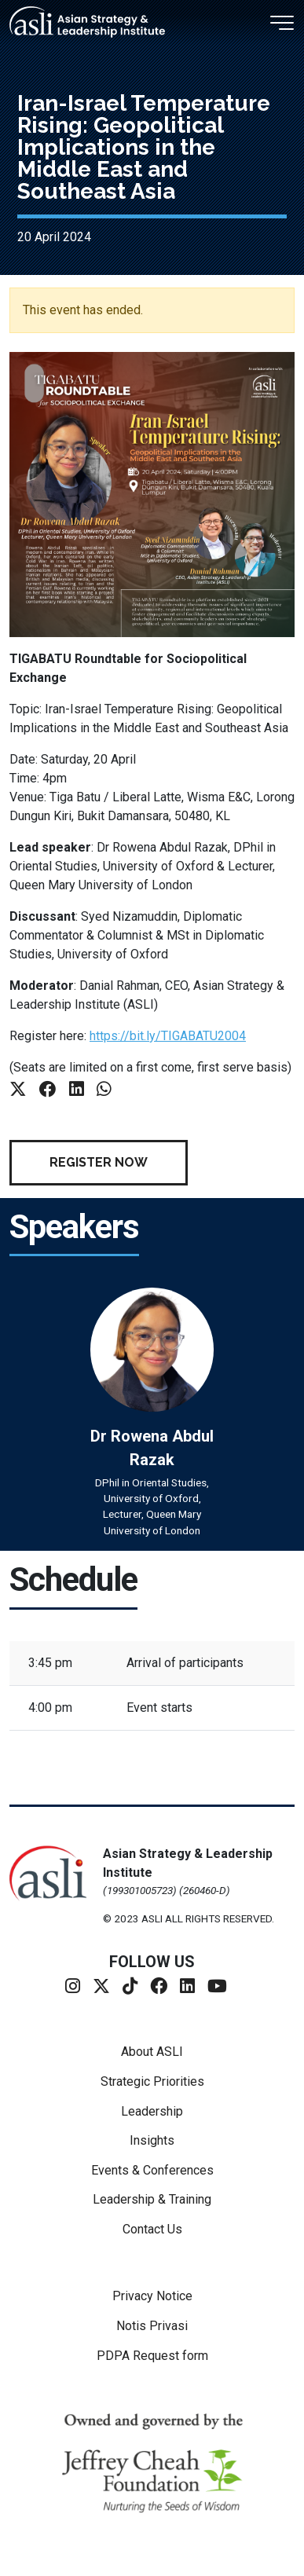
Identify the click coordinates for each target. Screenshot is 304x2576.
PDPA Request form (152, 2355)
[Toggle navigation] (282, 19)
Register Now (98, 1162)
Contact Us (152, 2229)
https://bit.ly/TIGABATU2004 (168, 1035)
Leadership (152, 2111)
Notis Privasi (152, 2325)
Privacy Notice (152, 2295)
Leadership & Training (152, 2199)
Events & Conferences (152, 2170)
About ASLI (152, 2051)
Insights (152, 2140)
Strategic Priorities (152, 2081)
